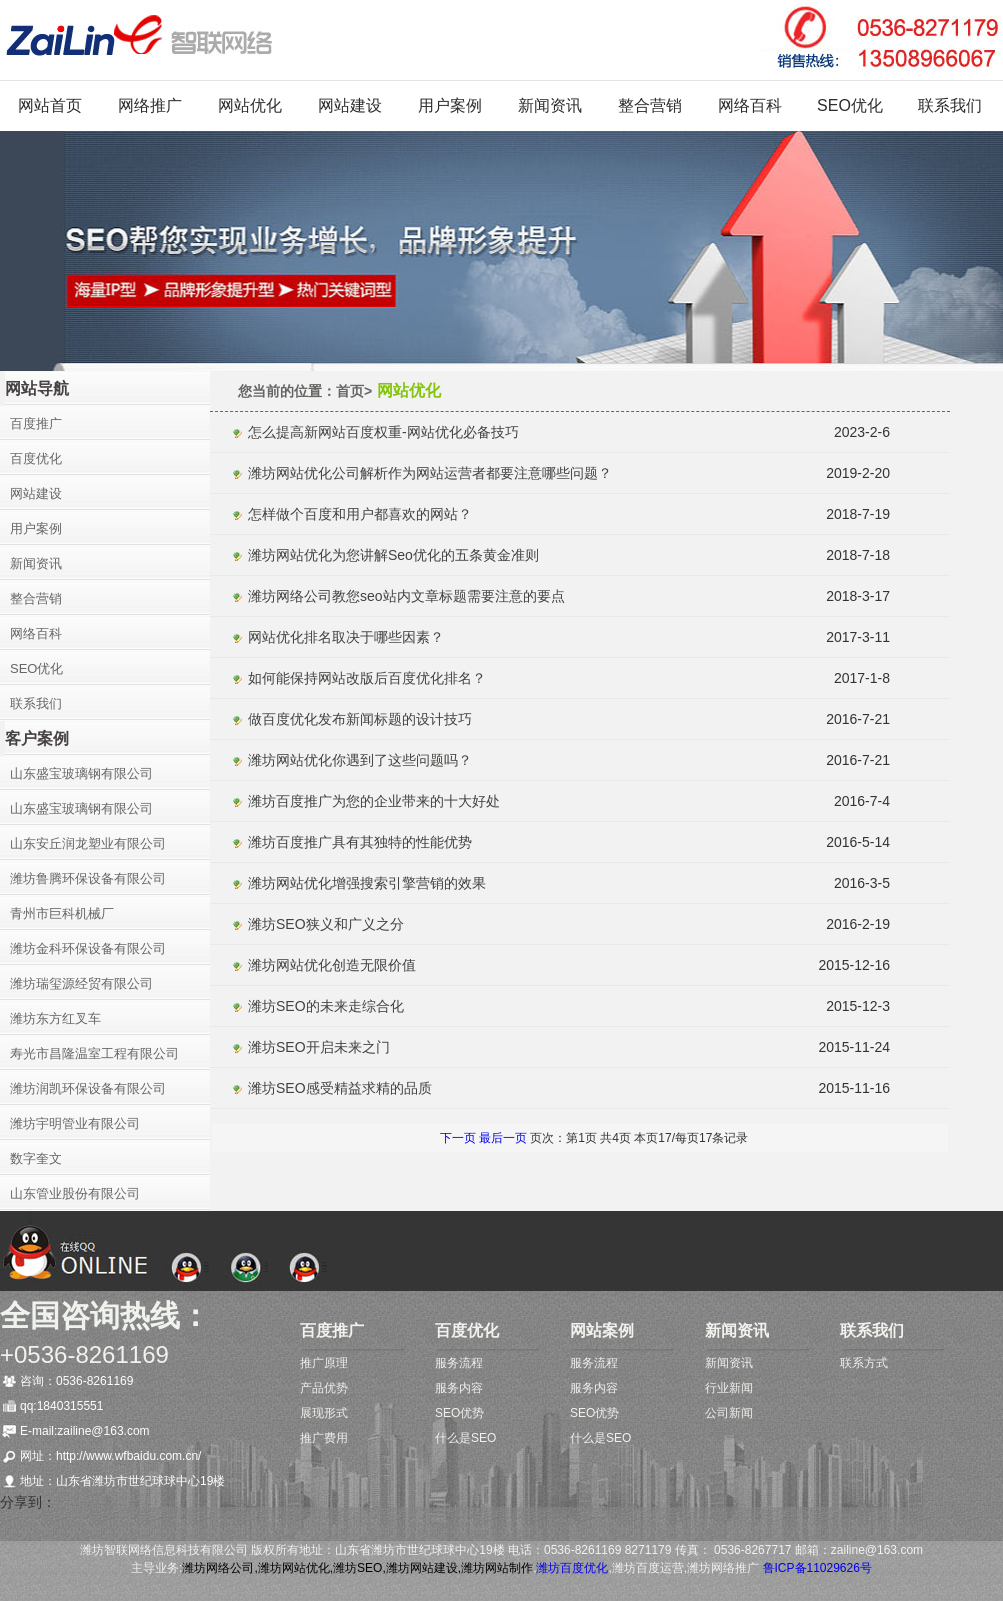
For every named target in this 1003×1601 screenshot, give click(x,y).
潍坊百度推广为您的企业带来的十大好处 (374, 801)
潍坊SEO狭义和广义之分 (326, 924)
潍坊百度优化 (572, 1568)
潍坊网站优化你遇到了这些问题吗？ (360, 760)
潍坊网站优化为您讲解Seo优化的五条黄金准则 (393, 555)
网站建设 (350, 105)
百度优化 (36, 458)
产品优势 (324, 1388)
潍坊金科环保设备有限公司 (88, 948)
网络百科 (750, 105)
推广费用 (324, 1438)
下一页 (458, 1138)
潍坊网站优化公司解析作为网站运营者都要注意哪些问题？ (430, 473)
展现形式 (324, 1413)
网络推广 (150, 105)
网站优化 (250, 105)
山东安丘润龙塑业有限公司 (88, 843)
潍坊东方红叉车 (55, 1018)
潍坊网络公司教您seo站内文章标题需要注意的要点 (406, 596)
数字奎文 (36, 1158)
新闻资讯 (550, 105)
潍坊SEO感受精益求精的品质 (340, 1088)
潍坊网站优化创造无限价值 (332, 965)
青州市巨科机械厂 (62, 913)
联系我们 (950, 105)
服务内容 (459, 1388)
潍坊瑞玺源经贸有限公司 (81, 983)
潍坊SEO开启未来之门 (319, 1047)
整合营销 (650, 105)
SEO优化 (850, 105)
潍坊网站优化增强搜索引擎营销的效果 (367, 883)
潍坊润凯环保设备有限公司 (88, 1088)
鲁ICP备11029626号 (817, 1568)
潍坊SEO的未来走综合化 (326, 1006)
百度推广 (36, 423)
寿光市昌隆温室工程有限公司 (94, 1053)
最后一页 (504, 1138)
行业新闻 (729, 1388)
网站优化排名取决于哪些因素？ (346, 637)
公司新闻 (729, 1413)
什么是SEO (465, 1438)
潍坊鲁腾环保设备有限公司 (88, 878)
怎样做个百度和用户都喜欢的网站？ (360, 514)
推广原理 (324, 1363)
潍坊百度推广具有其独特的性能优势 (360, 842)
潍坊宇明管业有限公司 (75, 1123)
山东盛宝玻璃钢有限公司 (81, 773)
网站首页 (50, 105)
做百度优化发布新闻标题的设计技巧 (360, 719)
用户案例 (450, 105)
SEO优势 (459, 1413)
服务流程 (459, 1363)
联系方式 (864, 1363)
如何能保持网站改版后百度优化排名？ (367, 678)
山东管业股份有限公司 (75, 1193)
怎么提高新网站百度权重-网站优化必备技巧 (383, 432)
